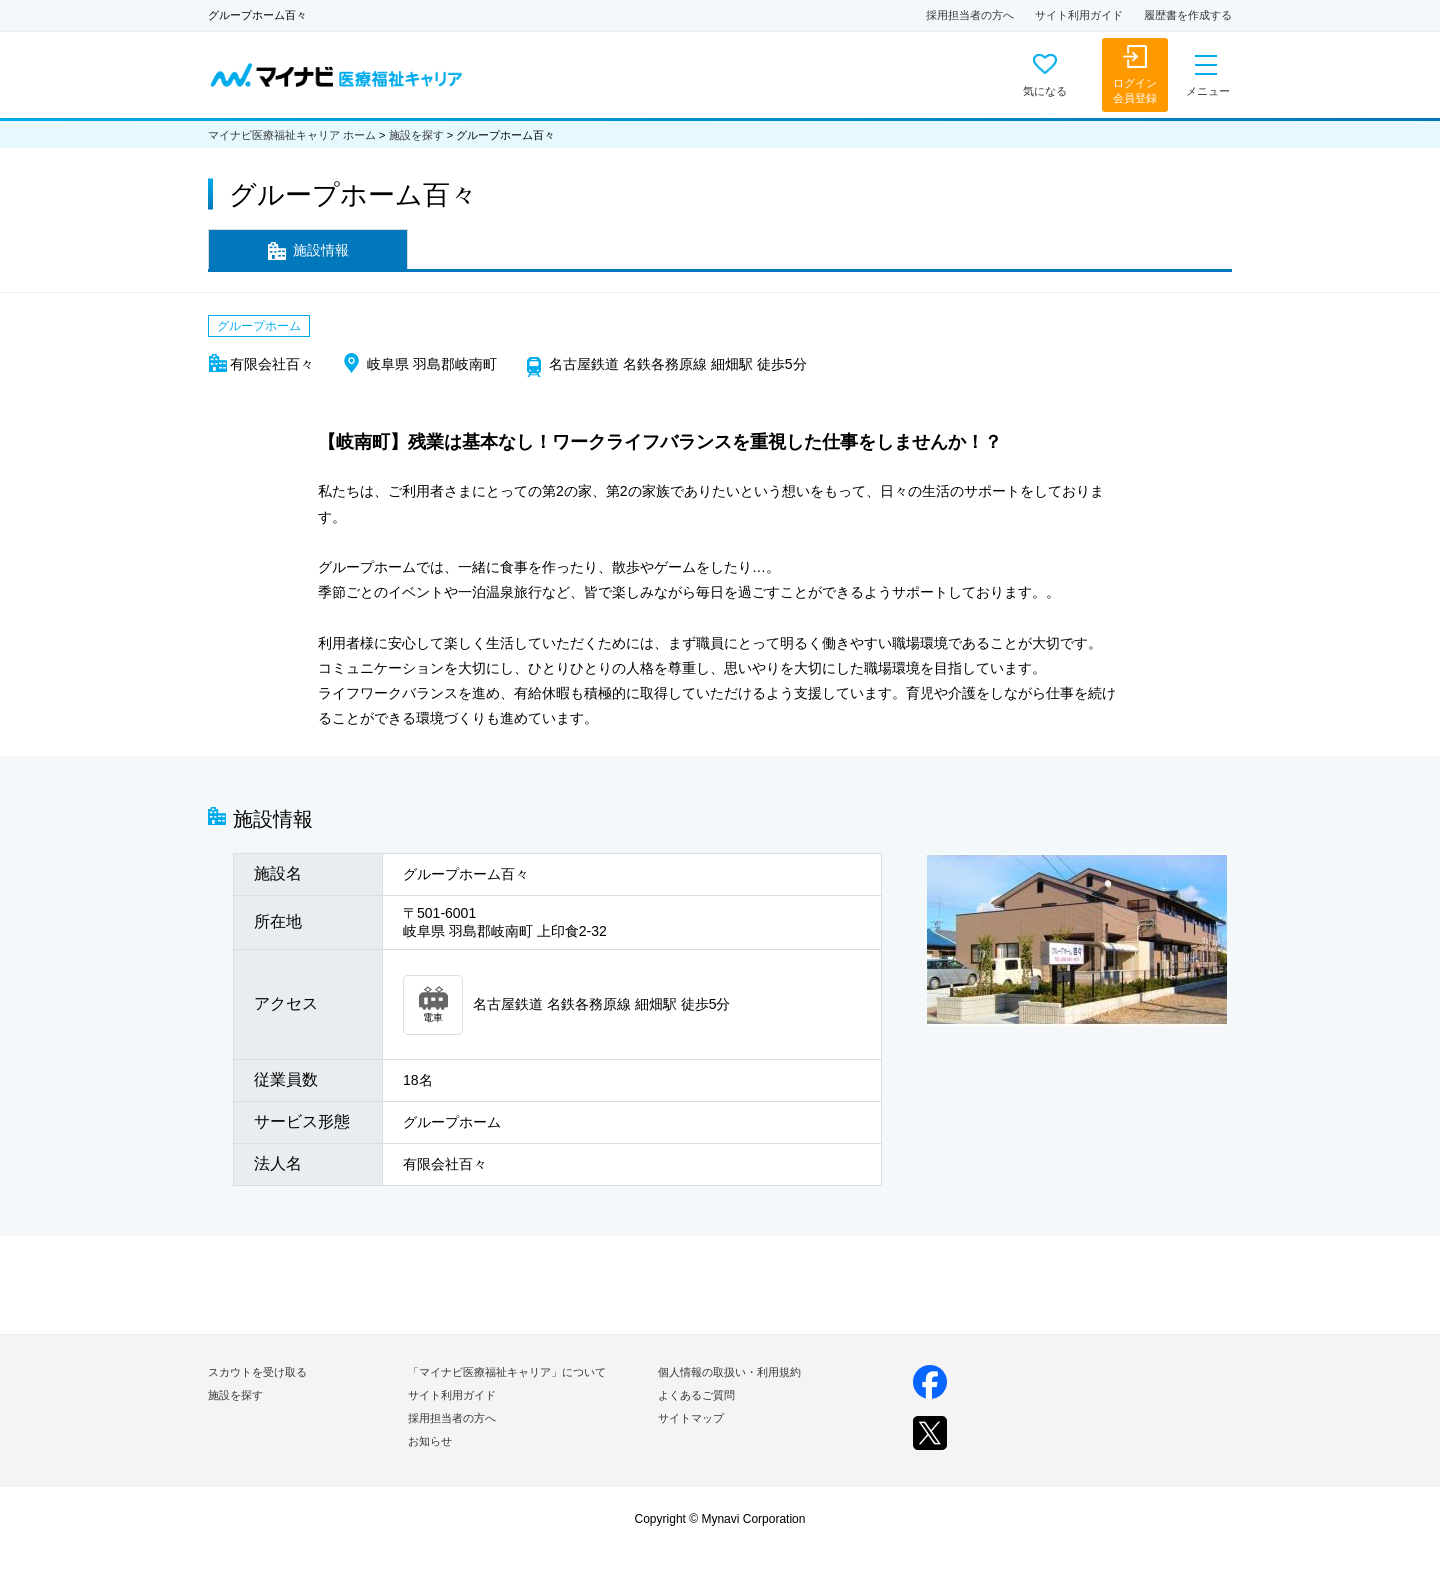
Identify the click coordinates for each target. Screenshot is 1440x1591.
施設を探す (416, 135)
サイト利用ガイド (1079, 15)
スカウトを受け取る (257, 1372)
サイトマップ (691, 1418)
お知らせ (430, 1441)
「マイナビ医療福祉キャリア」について (507, 1372)
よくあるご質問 (696, 1395)
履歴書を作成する (1188, 15)
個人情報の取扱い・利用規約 (729, 1372)
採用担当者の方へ (970, 15)
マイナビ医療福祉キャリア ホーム (292, 135)
